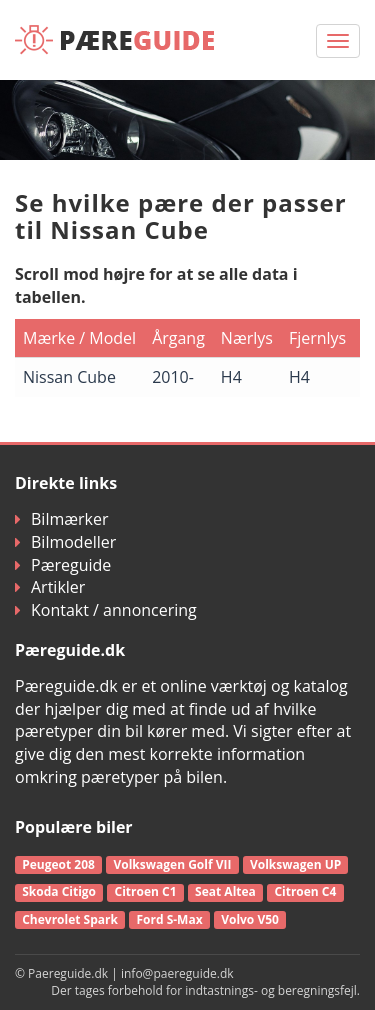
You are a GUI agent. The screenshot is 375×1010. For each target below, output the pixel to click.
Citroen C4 (305, 891)
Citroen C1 (146, 891)
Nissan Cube (69, 377)
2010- (173, 377)
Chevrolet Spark (70, 919)
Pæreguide (63, 565)
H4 (231, 377)
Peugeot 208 (58, 864)
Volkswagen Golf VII (172, 864)
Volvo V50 (250, 919)
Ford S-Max (169, 919)
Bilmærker (62, 519)
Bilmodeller (65, 542)
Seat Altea (225, 891)
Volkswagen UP (295, 864)
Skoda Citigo (59, 891)
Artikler (50, 587)
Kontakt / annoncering (106, 610)
